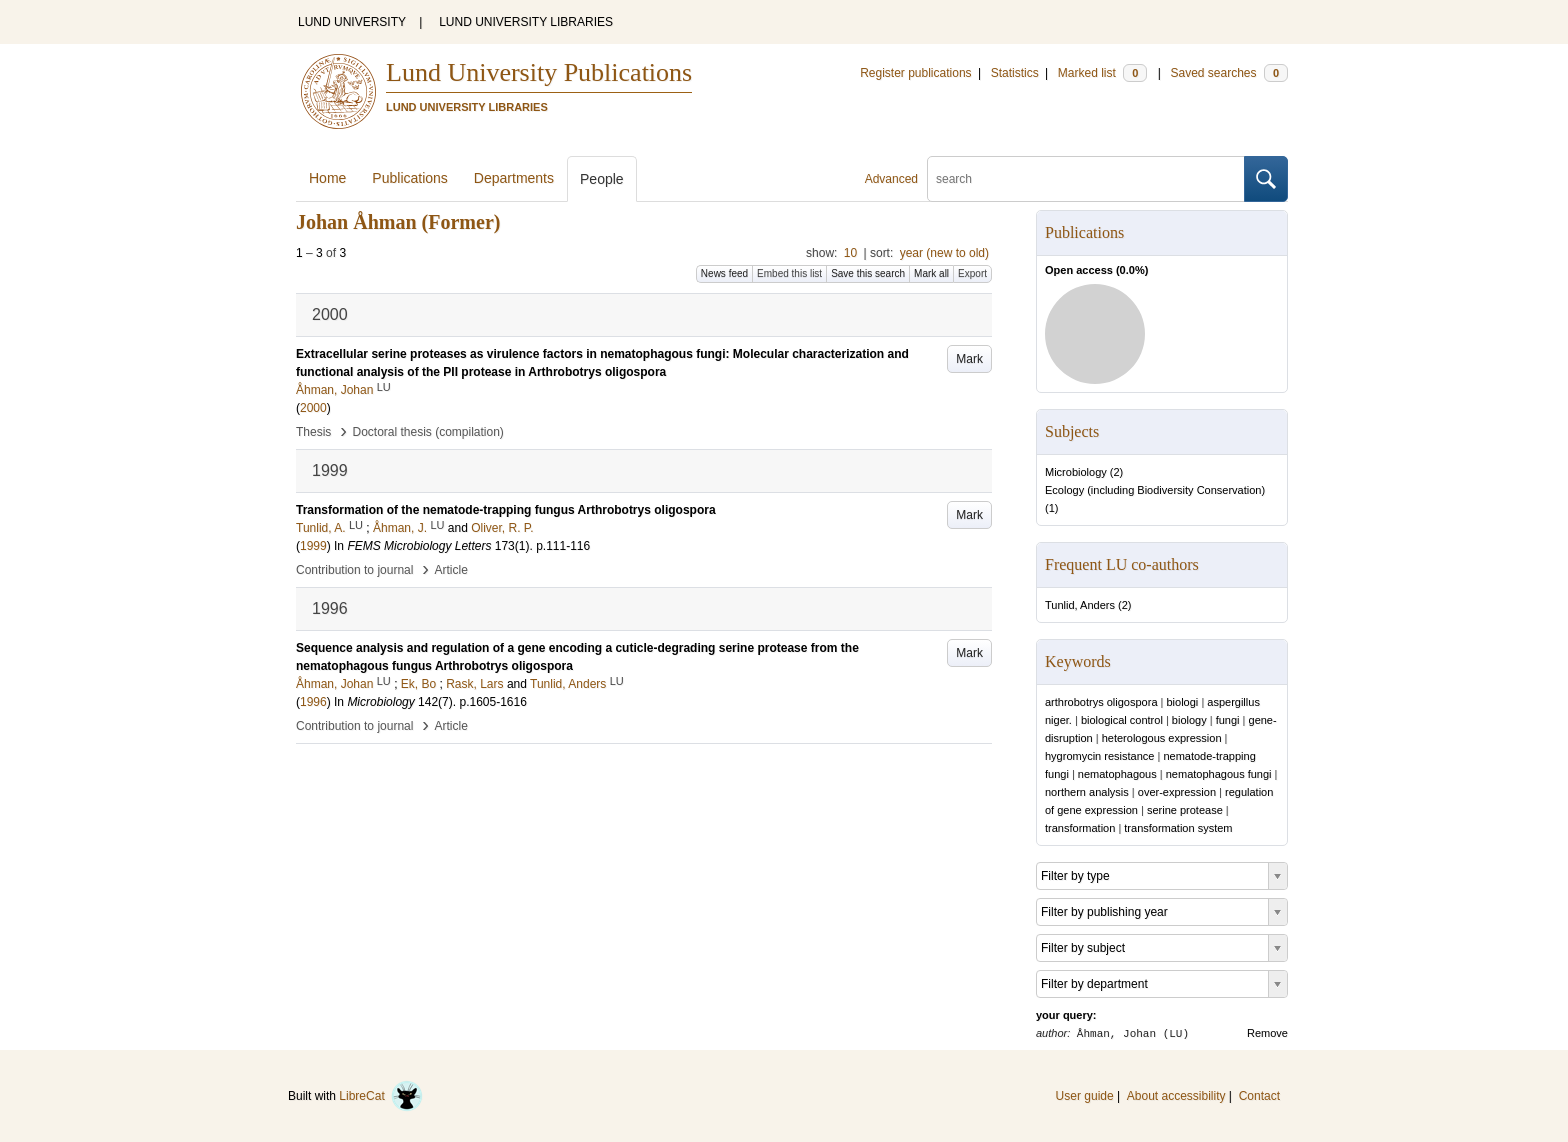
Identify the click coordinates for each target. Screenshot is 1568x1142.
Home (327, 178)
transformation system (1178, 828)
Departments (514, 178)
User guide (1085, 1096)
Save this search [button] (868, 273)
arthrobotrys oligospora (1101, 702)
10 (850, 253)
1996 (313, 702)
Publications (410, 178)
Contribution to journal (354, 570)
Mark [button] (969, 359)
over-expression (1177, 792)
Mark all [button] (931, 273)
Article (451, 570)
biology (1189, 720)
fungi (1228, 720)
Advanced (891, 179)
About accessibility (1176, 1096)
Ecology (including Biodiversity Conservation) (1155, 490)
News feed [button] (724, 273)
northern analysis (1087, 792)
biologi (1183, 702)
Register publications (915, 73)
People (602, 179)
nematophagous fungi (1219, 774)
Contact (1259, 1096)
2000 (313, 408)
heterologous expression (1162, 738)
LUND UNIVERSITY (352, 22)
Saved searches (1229, 73)
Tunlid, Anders (1080, 605)
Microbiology (1076, 472)
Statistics (1015, 73)
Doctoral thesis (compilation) (427, 432)
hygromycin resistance (1099, 756)
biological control (1122, 720)
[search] (1086, 179)
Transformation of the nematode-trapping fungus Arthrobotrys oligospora (506, 510)
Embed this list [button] (789, 273)
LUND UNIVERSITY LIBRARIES (526, 22)
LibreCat (381, 1096)
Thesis (313, 432)
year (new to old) (944, 253)
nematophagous (1117, 774)
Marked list (1102, 73)
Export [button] (972, 273)
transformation (1080, 828)
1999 (313, 546)
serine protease (1185, 810)
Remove (1267, 1033)
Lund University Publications (539, 72)
